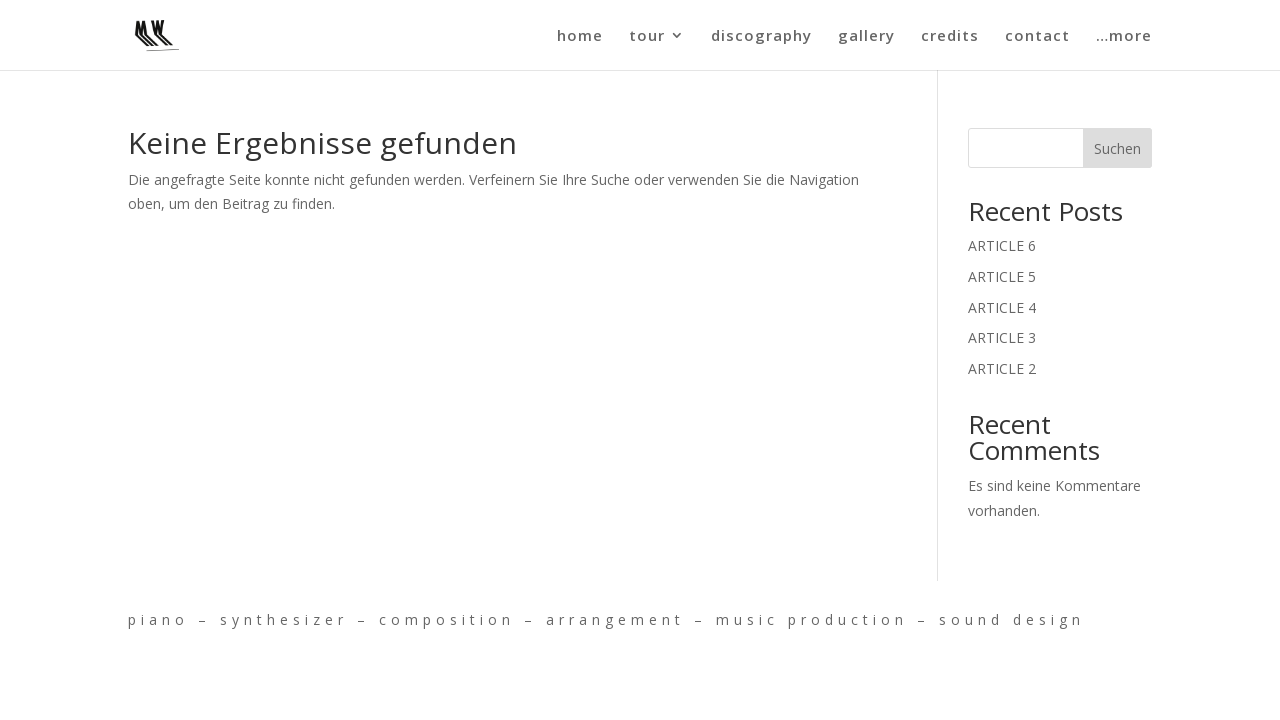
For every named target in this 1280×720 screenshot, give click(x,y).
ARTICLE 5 (1002, 276)
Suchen (1117, 148)
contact (1037, 36)
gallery (866, 36)
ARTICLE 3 (1002, 337)
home (580, 36)
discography (761, 36)
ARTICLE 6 (1002, 245)
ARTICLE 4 (1002, 307)
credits (950, 36)
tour (647, 36)
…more (1124, 36)
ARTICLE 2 (1002, 368)
